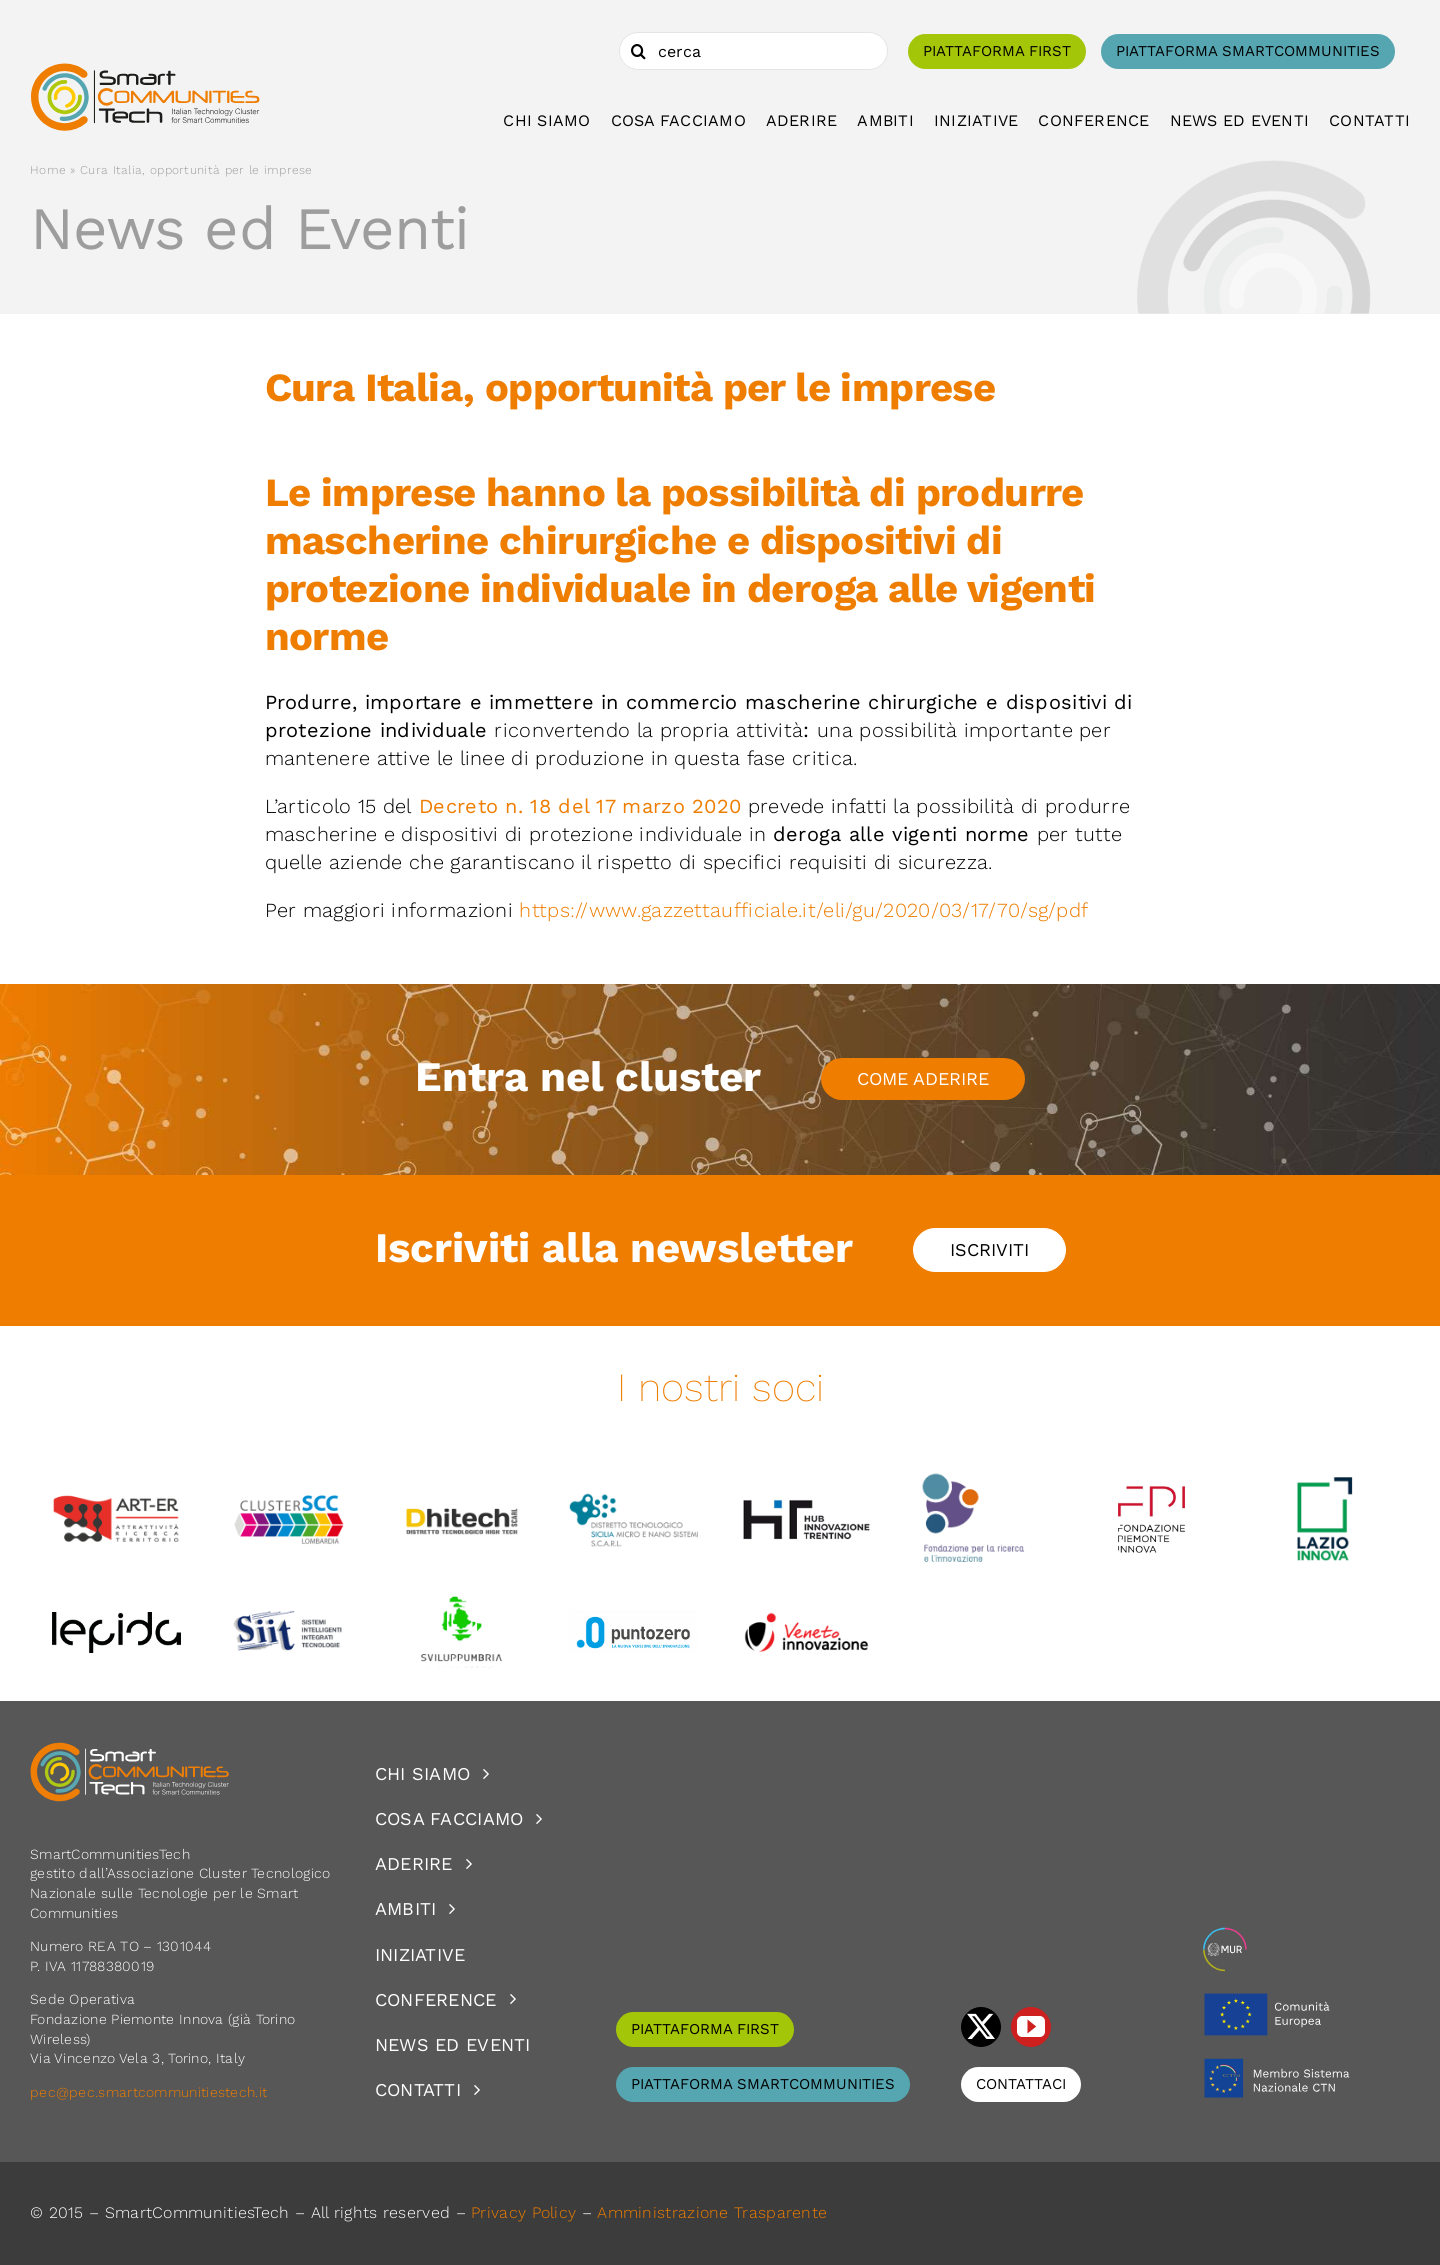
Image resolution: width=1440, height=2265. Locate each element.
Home (48, 170)
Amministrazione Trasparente (712, 2212)
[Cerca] (638, 51)
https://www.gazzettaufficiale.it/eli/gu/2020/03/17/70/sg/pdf (806, 910)
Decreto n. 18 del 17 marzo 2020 (580, 806)
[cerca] (753, 51)
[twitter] (981, 2027)
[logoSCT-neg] (130, 1751)
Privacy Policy (523, 2212)
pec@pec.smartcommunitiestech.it (151, 2092)
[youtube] (1031, 2027)
